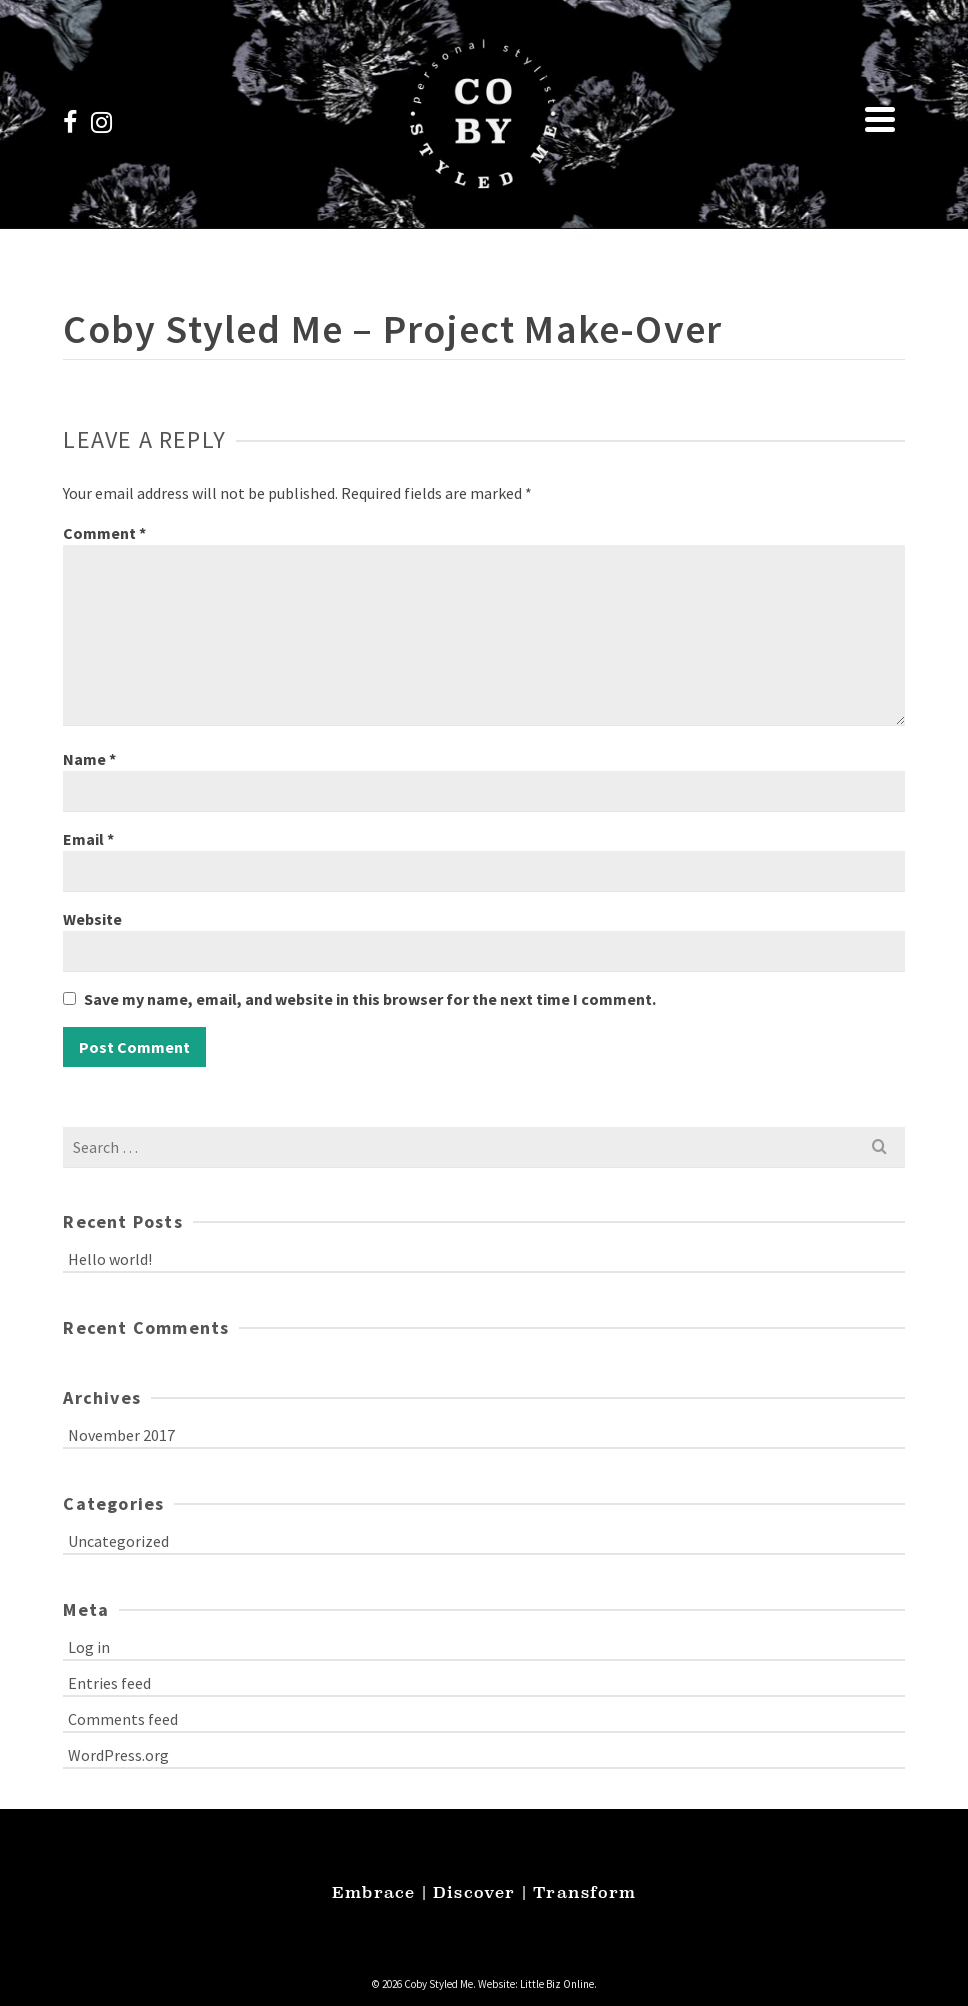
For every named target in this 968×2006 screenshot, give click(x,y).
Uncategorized (118, 1541)
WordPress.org (118, 1755)
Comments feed (123, 1719)
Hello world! (110, 1259)
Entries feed (109, 1683)
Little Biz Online (557, 1984)
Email (88, 839)
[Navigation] (880, 119)
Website (92, 919)
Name (89, 759)
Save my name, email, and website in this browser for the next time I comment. (370, 999)
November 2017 (121, 1435)
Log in (89, 1647)
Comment (104, 533)
